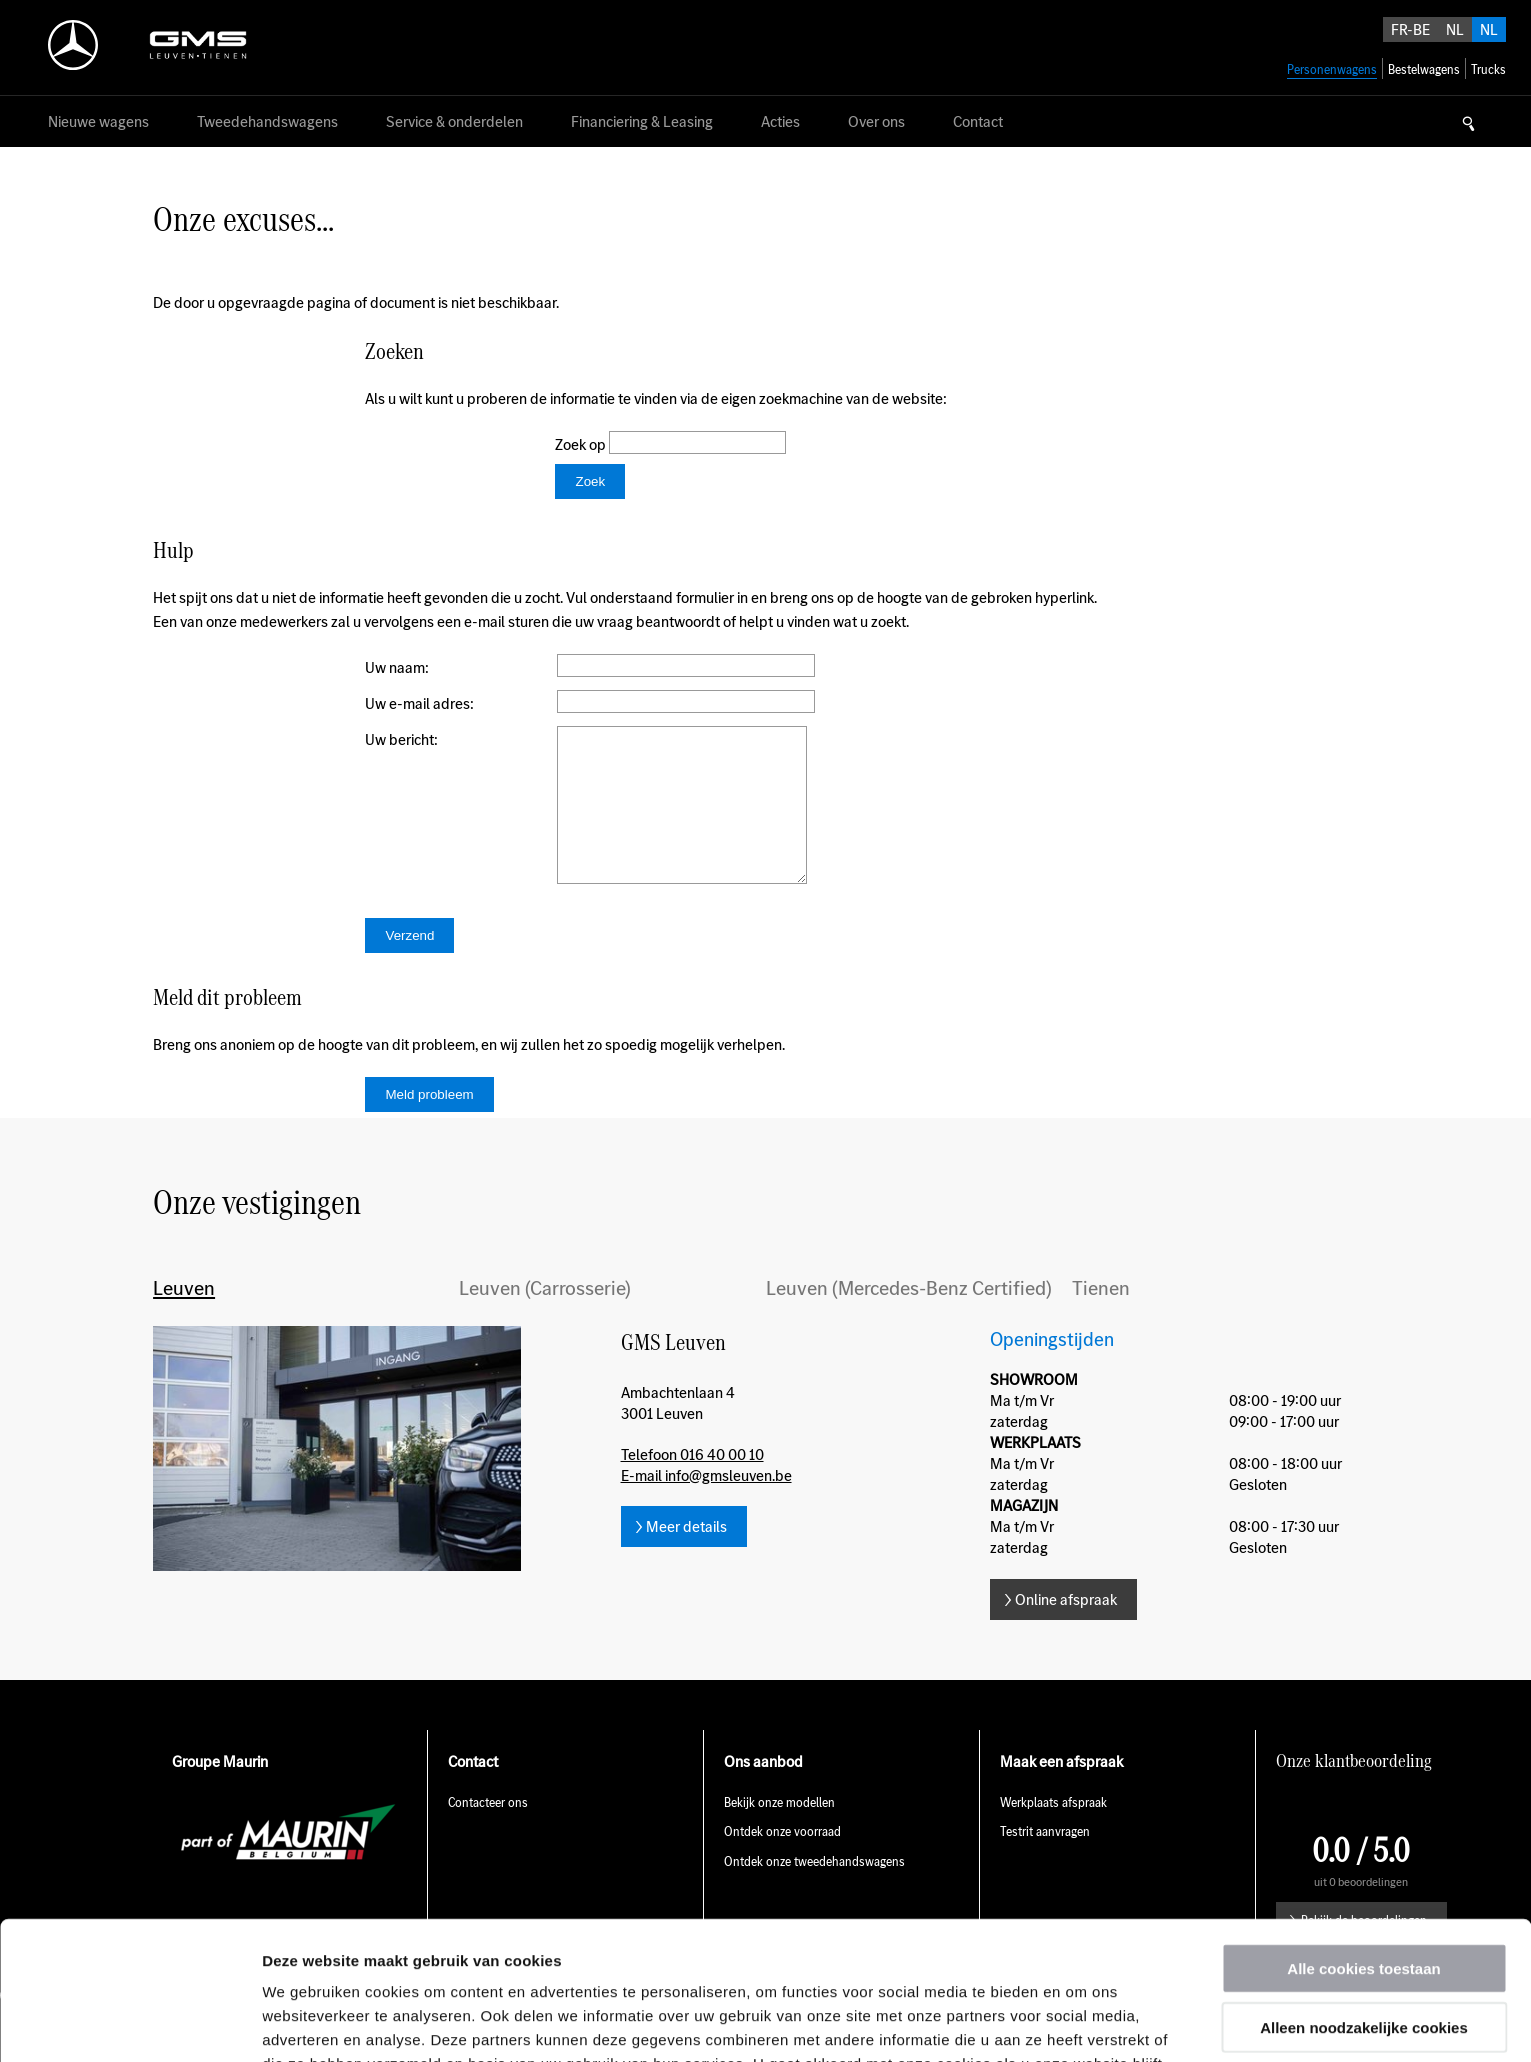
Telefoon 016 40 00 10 (692, 1484)
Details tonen (1080, 2022)
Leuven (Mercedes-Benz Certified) (909, 1318)
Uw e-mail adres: (419, 703)
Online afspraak (1066, 1629)
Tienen (1101, 1318)
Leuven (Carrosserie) (545, 1318)
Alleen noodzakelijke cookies (1364, 1897)
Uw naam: (397, 667)
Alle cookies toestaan (1363, 1838)
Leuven (184, 1318)
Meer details (686, 1556)
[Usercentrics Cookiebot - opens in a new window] (129, 2023)
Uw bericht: (401, 739)
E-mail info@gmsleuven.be (706, 1505)
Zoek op (582, 444)
